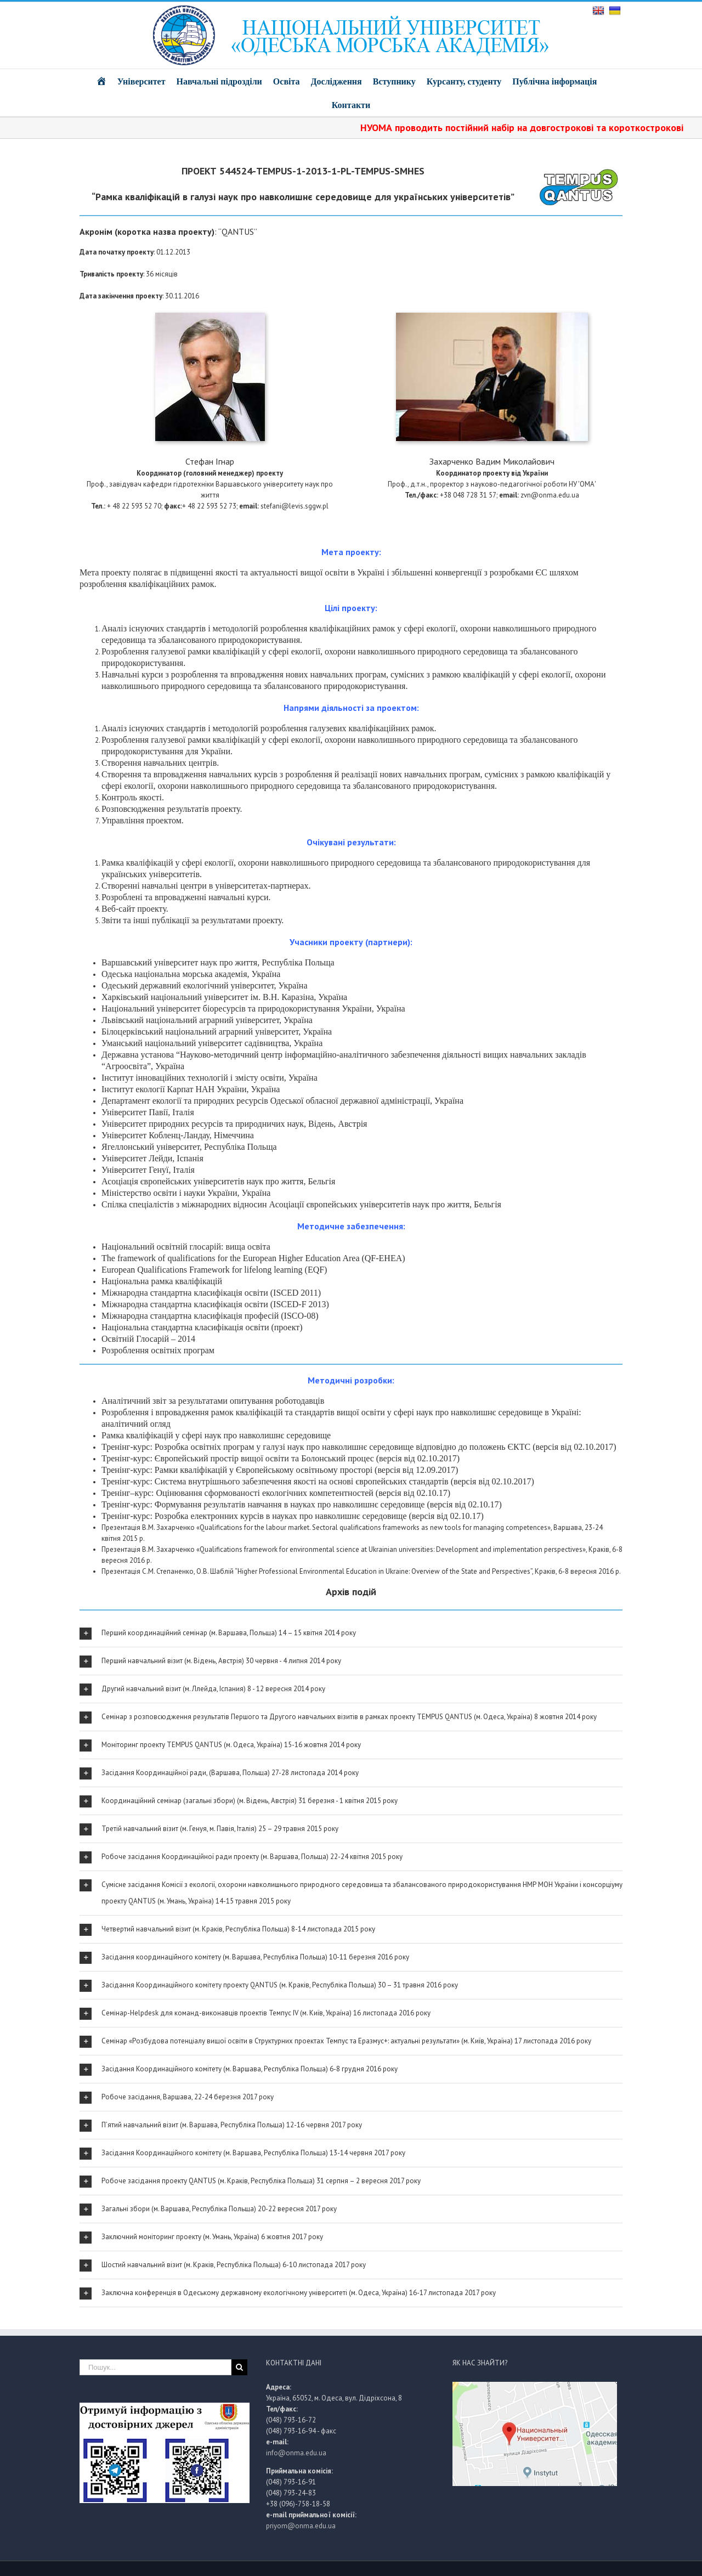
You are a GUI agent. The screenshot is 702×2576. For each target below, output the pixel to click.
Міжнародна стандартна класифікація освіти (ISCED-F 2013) (215, 1304)
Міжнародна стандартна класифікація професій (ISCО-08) (210, 1315)
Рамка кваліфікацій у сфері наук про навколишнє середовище (216, 1435)
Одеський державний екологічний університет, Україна (204, 985)
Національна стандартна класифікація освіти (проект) (202, 1327)
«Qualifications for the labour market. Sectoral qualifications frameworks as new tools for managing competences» (373, 1527)
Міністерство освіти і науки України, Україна (185, 1192)
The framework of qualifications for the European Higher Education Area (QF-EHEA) (253, 1258)
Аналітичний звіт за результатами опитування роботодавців (212, 1400)
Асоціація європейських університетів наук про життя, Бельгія (218, 1181)
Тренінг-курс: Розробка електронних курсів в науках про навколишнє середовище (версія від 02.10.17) (292, 1516)
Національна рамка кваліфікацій (161, 1281)
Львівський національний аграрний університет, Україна (207, 1020)
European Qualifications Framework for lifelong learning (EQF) (214, 1269)
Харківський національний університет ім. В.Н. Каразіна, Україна (224, 997)
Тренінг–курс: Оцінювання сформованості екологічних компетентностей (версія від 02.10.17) (275, 1493)
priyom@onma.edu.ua (301, 2525)
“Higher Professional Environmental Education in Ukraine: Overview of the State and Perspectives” (383, 1571)
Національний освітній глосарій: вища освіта (185, 1246)
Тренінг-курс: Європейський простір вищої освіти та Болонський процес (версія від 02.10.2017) (280, 1458)
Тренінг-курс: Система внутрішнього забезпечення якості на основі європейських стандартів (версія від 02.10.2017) (317, 1481)
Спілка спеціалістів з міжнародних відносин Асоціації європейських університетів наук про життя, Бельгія (301, 1204)
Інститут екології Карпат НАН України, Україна (190, 1089)
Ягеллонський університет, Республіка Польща (189, 1146)
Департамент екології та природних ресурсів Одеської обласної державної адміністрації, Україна (282, 1100)
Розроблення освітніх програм (157, 1350)
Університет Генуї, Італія (148, 1169)
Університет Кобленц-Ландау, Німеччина (177, 1135)
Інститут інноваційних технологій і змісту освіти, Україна (209, 1077)
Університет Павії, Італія (147, 1112)
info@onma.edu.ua (296, 2453)
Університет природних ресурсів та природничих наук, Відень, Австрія (234, 1123)
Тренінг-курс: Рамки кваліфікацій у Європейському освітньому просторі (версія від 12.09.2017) (279, 1470)
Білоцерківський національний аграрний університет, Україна (216, 1031)
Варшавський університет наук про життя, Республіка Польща (218, 962)
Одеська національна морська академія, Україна (190, 974)
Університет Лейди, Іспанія (152, 1158)
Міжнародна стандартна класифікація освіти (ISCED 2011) (211, 1292)
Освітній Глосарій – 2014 (148, 1338)
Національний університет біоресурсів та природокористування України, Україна (253, 1008)
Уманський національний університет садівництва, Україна (211, 1043)
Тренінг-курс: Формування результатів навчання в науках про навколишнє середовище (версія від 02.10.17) (301, 1504)
